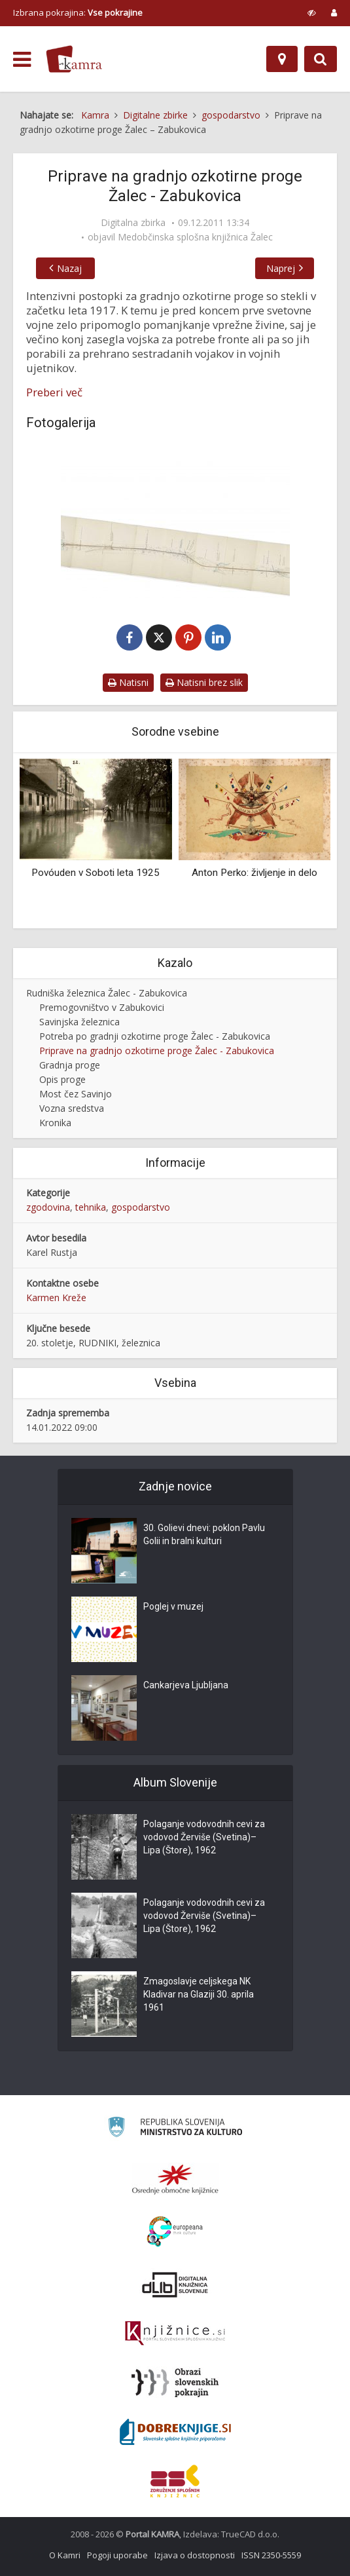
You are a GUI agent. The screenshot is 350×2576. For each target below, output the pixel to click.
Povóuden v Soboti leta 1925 (95, 873)
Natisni (128, 682)
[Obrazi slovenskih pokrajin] (175, 2382)
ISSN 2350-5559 (271, 2555)
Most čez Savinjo (75, 1094)
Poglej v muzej (173, 1606)
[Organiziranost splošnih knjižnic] (175, 2179)
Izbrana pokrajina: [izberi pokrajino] (78, 12)
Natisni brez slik (204, 682)
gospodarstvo (140, 1207)
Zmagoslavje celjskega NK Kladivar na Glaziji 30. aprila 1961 (198, 1994)
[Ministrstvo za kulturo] (175, 2129)
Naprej (280, 268)
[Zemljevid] (282, 59)
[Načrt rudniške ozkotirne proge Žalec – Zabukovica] (175, 521)
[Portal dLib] (175, 2284)
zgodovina (48, 1207)
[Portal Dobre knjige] (175, 2432)
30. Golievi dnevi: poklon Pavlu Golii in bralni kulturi (204, 1534)
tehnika (90, 1207)
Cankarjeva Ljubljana (185, 1685)
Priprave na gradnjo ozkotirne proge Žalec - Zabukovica (156, 1050)
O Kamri (64, 2555)
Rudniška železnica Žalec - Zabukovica (106, 993)
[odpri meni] (22, 59)
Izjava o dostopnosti (194, 2555)
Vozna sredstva (71, 1108)
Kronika (55, 1122)
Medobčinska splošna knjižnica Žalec (195, 237)
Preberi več (54, 392)
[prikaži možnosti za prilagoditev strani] (311, 12)
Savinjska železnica (79, 1021)
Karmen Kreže (56, 1297)
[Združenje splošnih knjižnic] (175, 2481)
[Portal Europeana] (175, 2231)
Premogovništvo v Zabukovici (101, 1007)
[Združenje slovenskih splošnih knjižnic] (175, 2333)
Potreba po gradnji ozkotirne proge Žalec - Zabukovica (154, 1036)
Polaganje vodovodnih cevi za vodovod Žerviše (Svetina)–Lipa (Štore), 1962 (204, 1837)
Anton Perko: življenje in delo (254, 873)
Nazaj (69, 268)
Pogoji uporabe (117, 2555)
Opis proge (62, 1079)
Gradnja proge (69, 1065)
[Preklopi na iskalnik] (320, 59)
